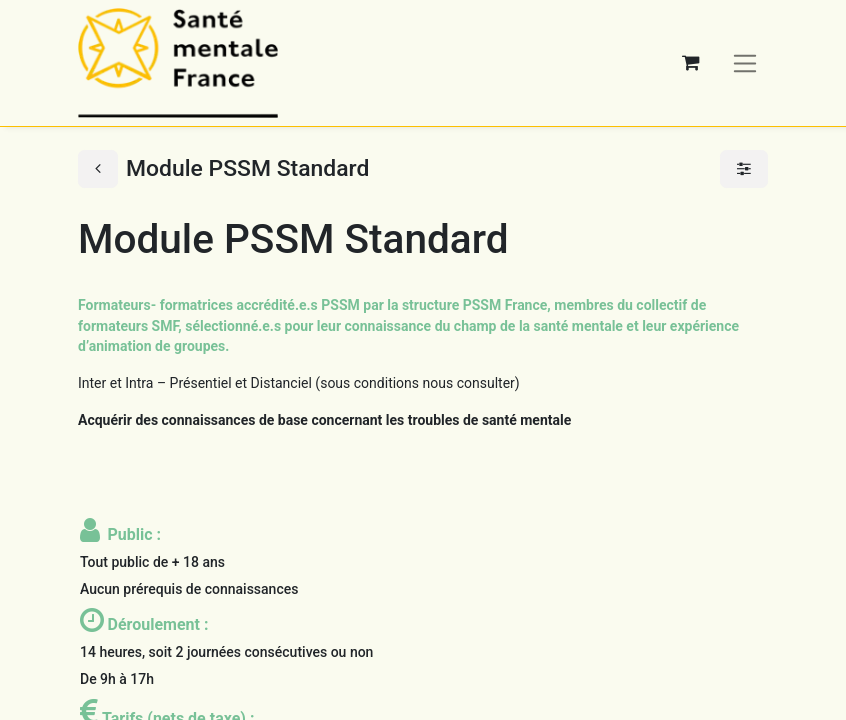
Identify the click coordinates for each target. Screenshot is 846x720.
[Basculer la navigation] (745, 62)
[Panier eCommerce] (691, 63)
